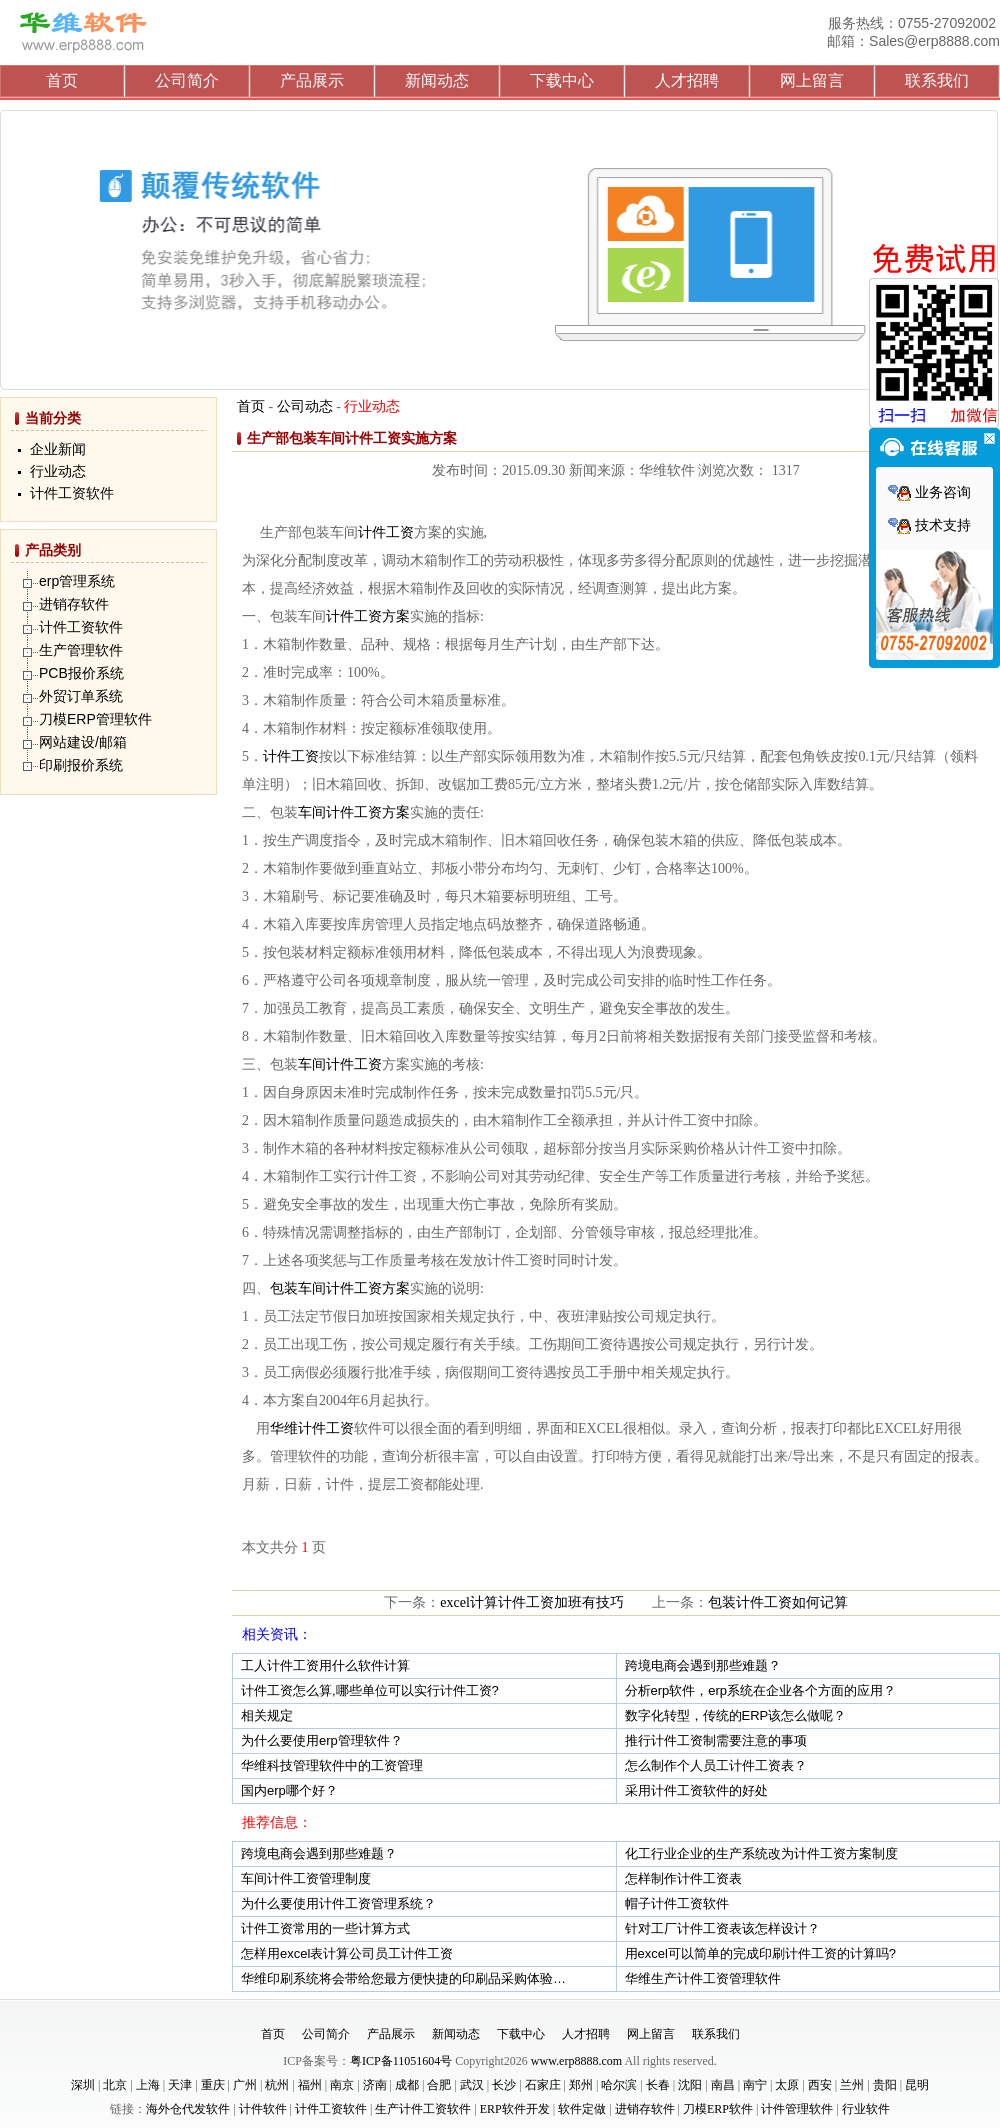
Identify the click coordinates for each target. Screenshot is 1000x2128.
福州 (310, 2085)
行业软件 (866, 2109)
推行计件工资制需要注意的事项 (716, 1740)
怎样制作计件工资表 (683, 1878)
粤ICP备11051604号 (401, 2061)
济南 (375, 2085)
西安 (820, 2085)
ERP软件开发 (515, 2109)
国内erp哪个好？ (289, 1790)
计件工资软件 (72, 493)
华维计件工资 (312, 1428)
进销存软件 (74, 604)
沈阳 (690, 2085)
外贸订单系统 (81, 696)
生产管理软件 (81, 650)
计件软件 (263, 2109)
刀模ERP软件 (718, 2109)
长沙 (504, 2085)
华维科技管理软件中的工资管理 (332, 1765)
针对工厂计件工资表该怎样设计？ (722, 1928)
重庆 (213, 2085)
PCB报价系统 (81, 673)
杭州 (277, 2085)
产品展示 (312, 80)
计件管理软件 (797, 2109)
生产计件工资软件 (423, 2109)
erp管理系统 (77, 581)
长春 (658, 2085)
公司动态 (305, 406)
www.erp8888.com (576, 2061)
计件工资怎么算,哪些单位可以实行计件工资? (370, 1690)
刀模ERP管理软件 (95, 719)
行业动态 (58, 471)
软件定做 (582, 2109)
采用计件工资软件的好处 (696, 1790)
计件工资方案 (368, 616)
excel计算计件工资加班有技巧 (532, 1602)
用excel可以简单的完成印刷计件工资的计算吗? (761, 1953)
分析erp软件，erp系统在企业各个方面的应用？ (761, 1690)
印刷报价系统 (81, 765)
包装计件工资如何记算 (778, 1602)
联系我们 (937, 80)
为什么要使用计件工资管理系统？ (338, 1903)
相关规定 (267, 1715)
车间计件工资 (340, 1064)
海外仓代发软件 (188, 2109)
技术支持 (929, 525)
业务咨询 (929, 492)
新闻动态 (437, 80)
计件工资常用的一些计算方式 (325, 1928)
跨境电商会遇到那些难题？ (703, 1665)
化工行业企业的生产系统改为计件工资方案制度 (761, 1853)
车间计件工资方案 (354, 812)
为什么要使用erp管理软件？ (322, 1740)
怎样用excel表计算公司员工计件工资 (347, 1953)
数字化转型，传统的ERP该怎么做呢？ (736, 1715)
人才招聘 (687, 80)
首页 (62, 80)
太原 (787, 2085)
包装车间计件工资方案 (340, 1288)
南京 (342, 2085)
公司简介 (187, 80)
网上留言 (812, 80)
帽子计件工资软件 (677, 1903)
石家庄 (543, 2085)
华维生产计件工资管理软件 (703, 1978)
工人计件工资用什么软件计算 (325, 1665)
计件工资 (386, 532)
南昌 (723, 2085)
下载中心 (562, 80)
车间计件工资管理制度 (306, 1878)
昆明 (917, 2085)
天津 (180, 2085)
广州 (245, 2085)
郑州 (581, 2085)
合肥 (439, 2085)
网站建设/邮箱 (83, 742)
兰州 (852, 2085)
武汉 (472, 2085)
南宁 (755, 2085)
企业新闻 (58, 449)
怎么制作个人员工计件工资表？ (716, 1765)
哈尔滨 (619, 2085)
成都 (407, 2085)
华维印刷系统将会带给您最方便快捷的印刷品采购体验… (403, 1978)
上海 (148, 2085)
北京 (115, 2085)
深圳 (83, 2085)
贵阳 (885, 2085)
